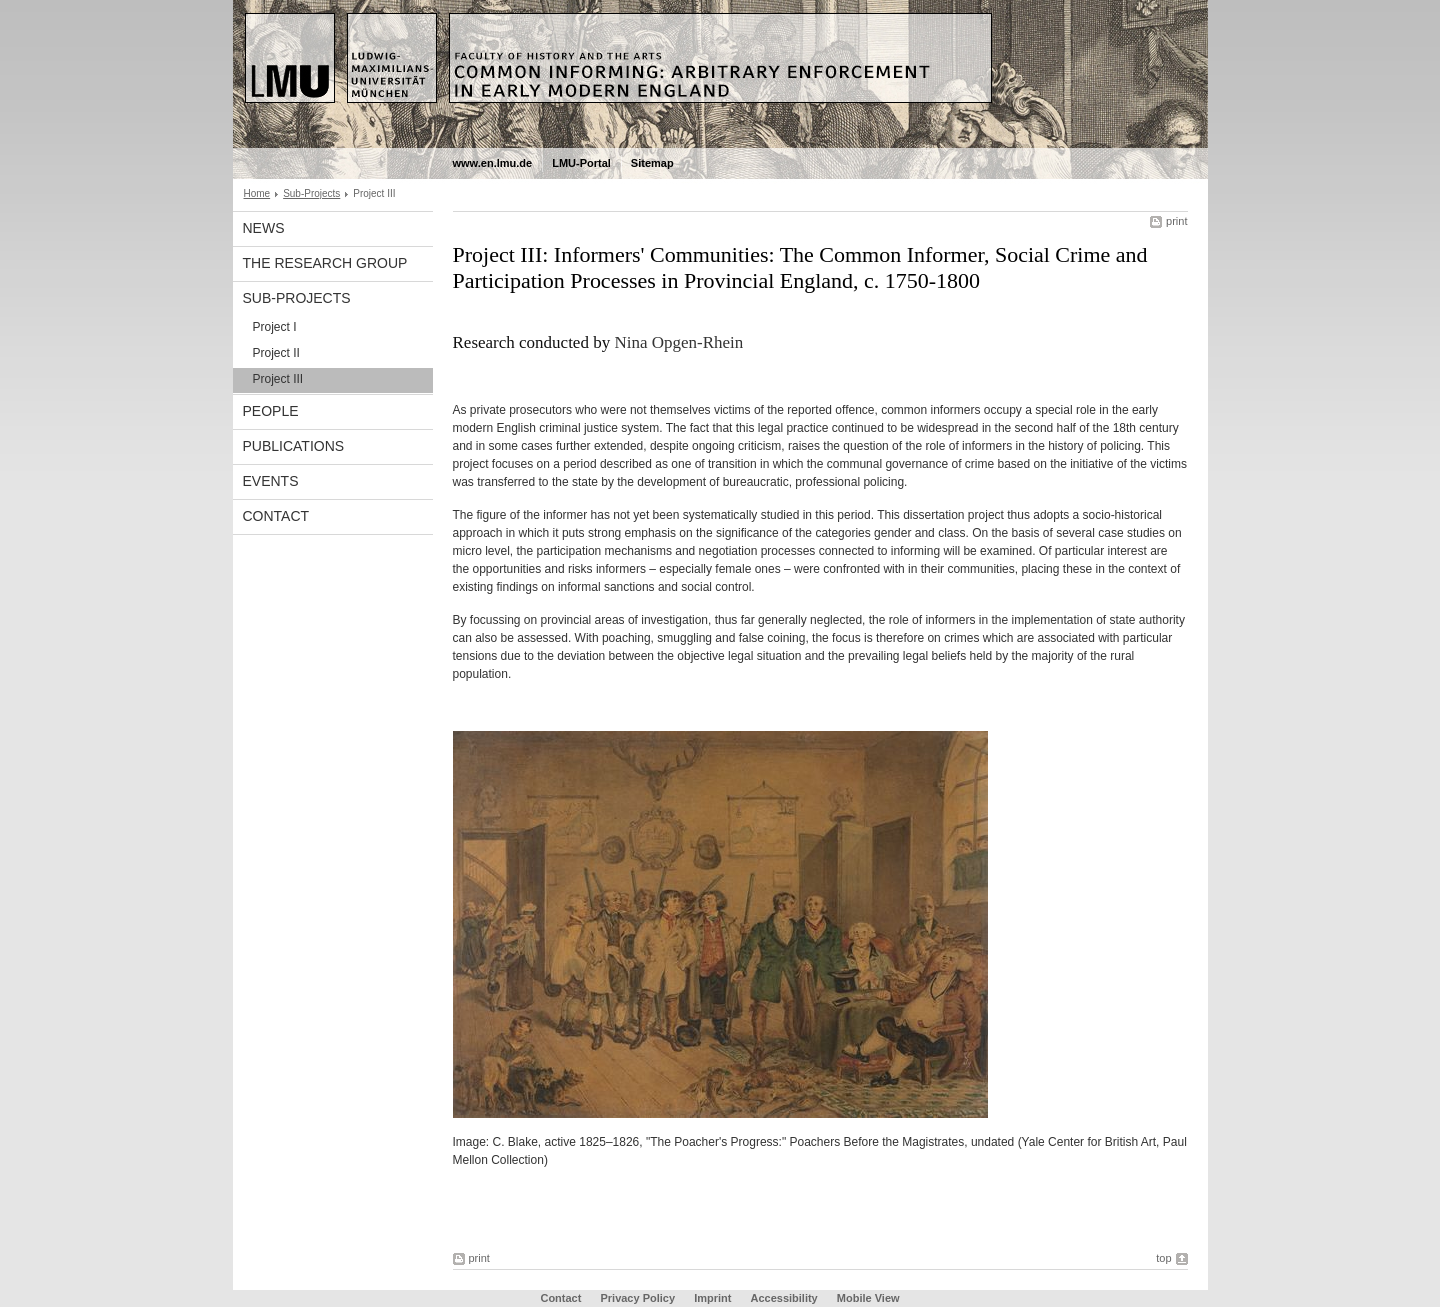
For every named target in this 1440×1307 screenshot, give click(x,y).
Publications (294, 446)
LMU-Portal (581, 163)
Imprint (712, 1298)
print (1176, 221)
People (271, 411)
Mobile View (868, 1298)
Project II (276, 353)
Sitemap (652, 163)
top (1163, 1258)
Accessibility (785, 1298)
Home (257, 193)
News (264, 228)
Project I (275, 327)
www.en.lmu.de (493, 163)
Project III (278, 379)
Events (271, 481)
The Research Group (325, 263)
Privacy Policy (637, 1298)
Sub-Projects (311, 193)
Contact (276, 516)
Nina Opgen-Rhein (678, 342)
